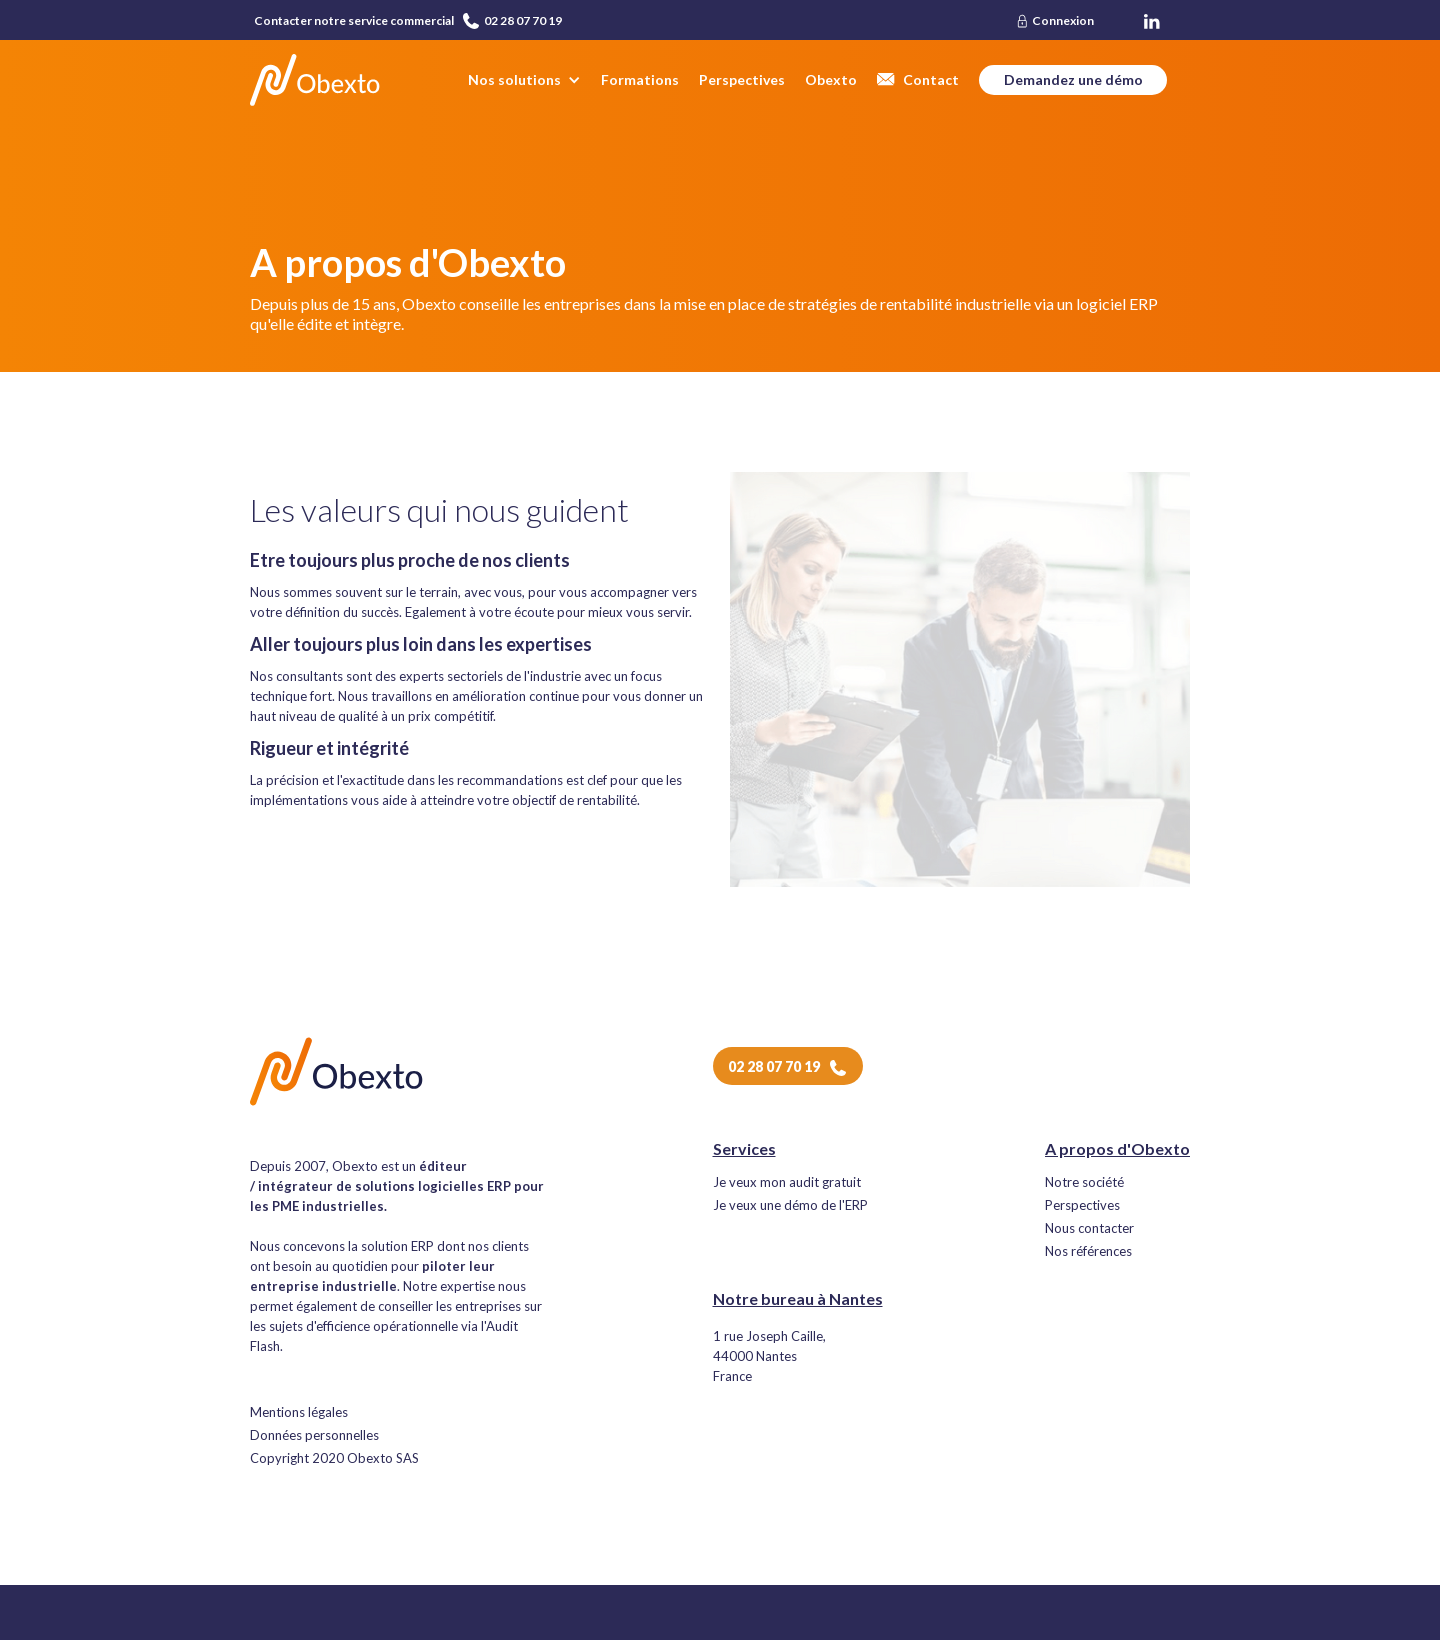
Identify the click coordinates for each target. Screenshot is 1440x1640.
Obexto (831, 79)
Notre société (1084, 1182)
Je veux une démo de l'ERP (790, 1205)
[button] (524, 80)
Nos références (1088, 1251)
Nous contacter (1089, 1228)
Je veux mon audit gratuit (787, 1182)
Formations (640, 79)
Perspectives (742, 79)
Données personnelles (314, 1435)
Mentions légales (299, 1412)
